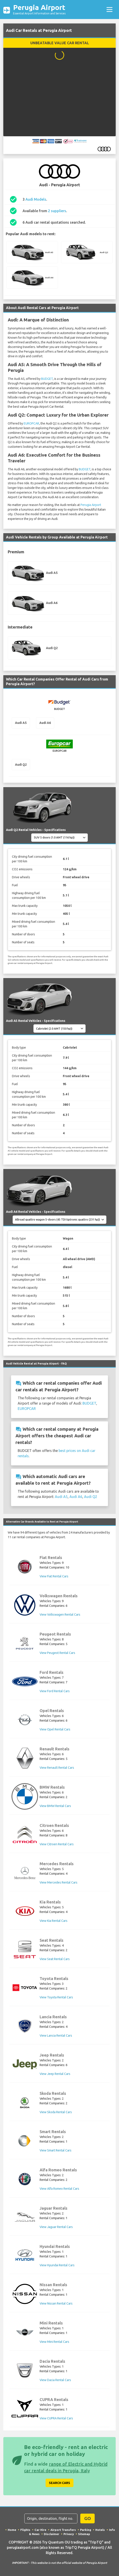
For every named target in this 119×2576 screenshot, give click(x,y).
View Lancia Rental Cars (56, 2035)
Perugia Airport (39, 9)
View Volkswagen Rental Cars (60, 1614)
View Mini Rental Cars (54, 2341)
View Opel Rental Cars (55, 1729)
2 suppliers (57, 211)
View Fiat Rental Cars (54, 1576)
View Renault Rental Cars (57, 1767)
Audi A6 (75, 1497)
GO (87, 2518)
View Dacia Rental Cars (55, 2380)
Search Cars (59, 2483)
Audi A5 (61, 1497)
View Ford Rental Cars (55, 1691)
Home (12, 2529)
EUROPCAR (31, 423)
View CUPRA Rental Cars (56, 2418)
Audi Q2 (90, 1497)
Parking (85, 2529)
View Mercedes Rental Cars (58, 1882)
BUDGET (47, 379)
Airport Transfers (63, 2529)
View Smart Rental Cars (55, 2150)
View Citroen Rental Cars (57, 1844)
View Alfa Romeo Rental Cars (59, 2188)
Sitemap (84, 2534)
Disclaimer (51, 2534)
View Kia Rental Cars (53, 1920)
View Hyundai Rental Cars (57, 2265)
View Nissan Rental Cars (56, 2303)
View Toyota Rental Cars (56, 1997)
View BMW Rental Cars (55, 1806)
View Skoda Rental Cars (56, 2112)
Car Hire (40, 2529)
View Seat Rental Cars (55, 1959)
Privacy (68, 2534)
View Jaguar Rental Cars (56, 2227)
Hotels (100, 2529)
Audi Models (35, 199)
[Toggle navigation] (109, 9)
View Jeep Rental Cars (55, 2074)
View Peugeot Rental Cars (57, 1653)
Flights (25, 2529)
